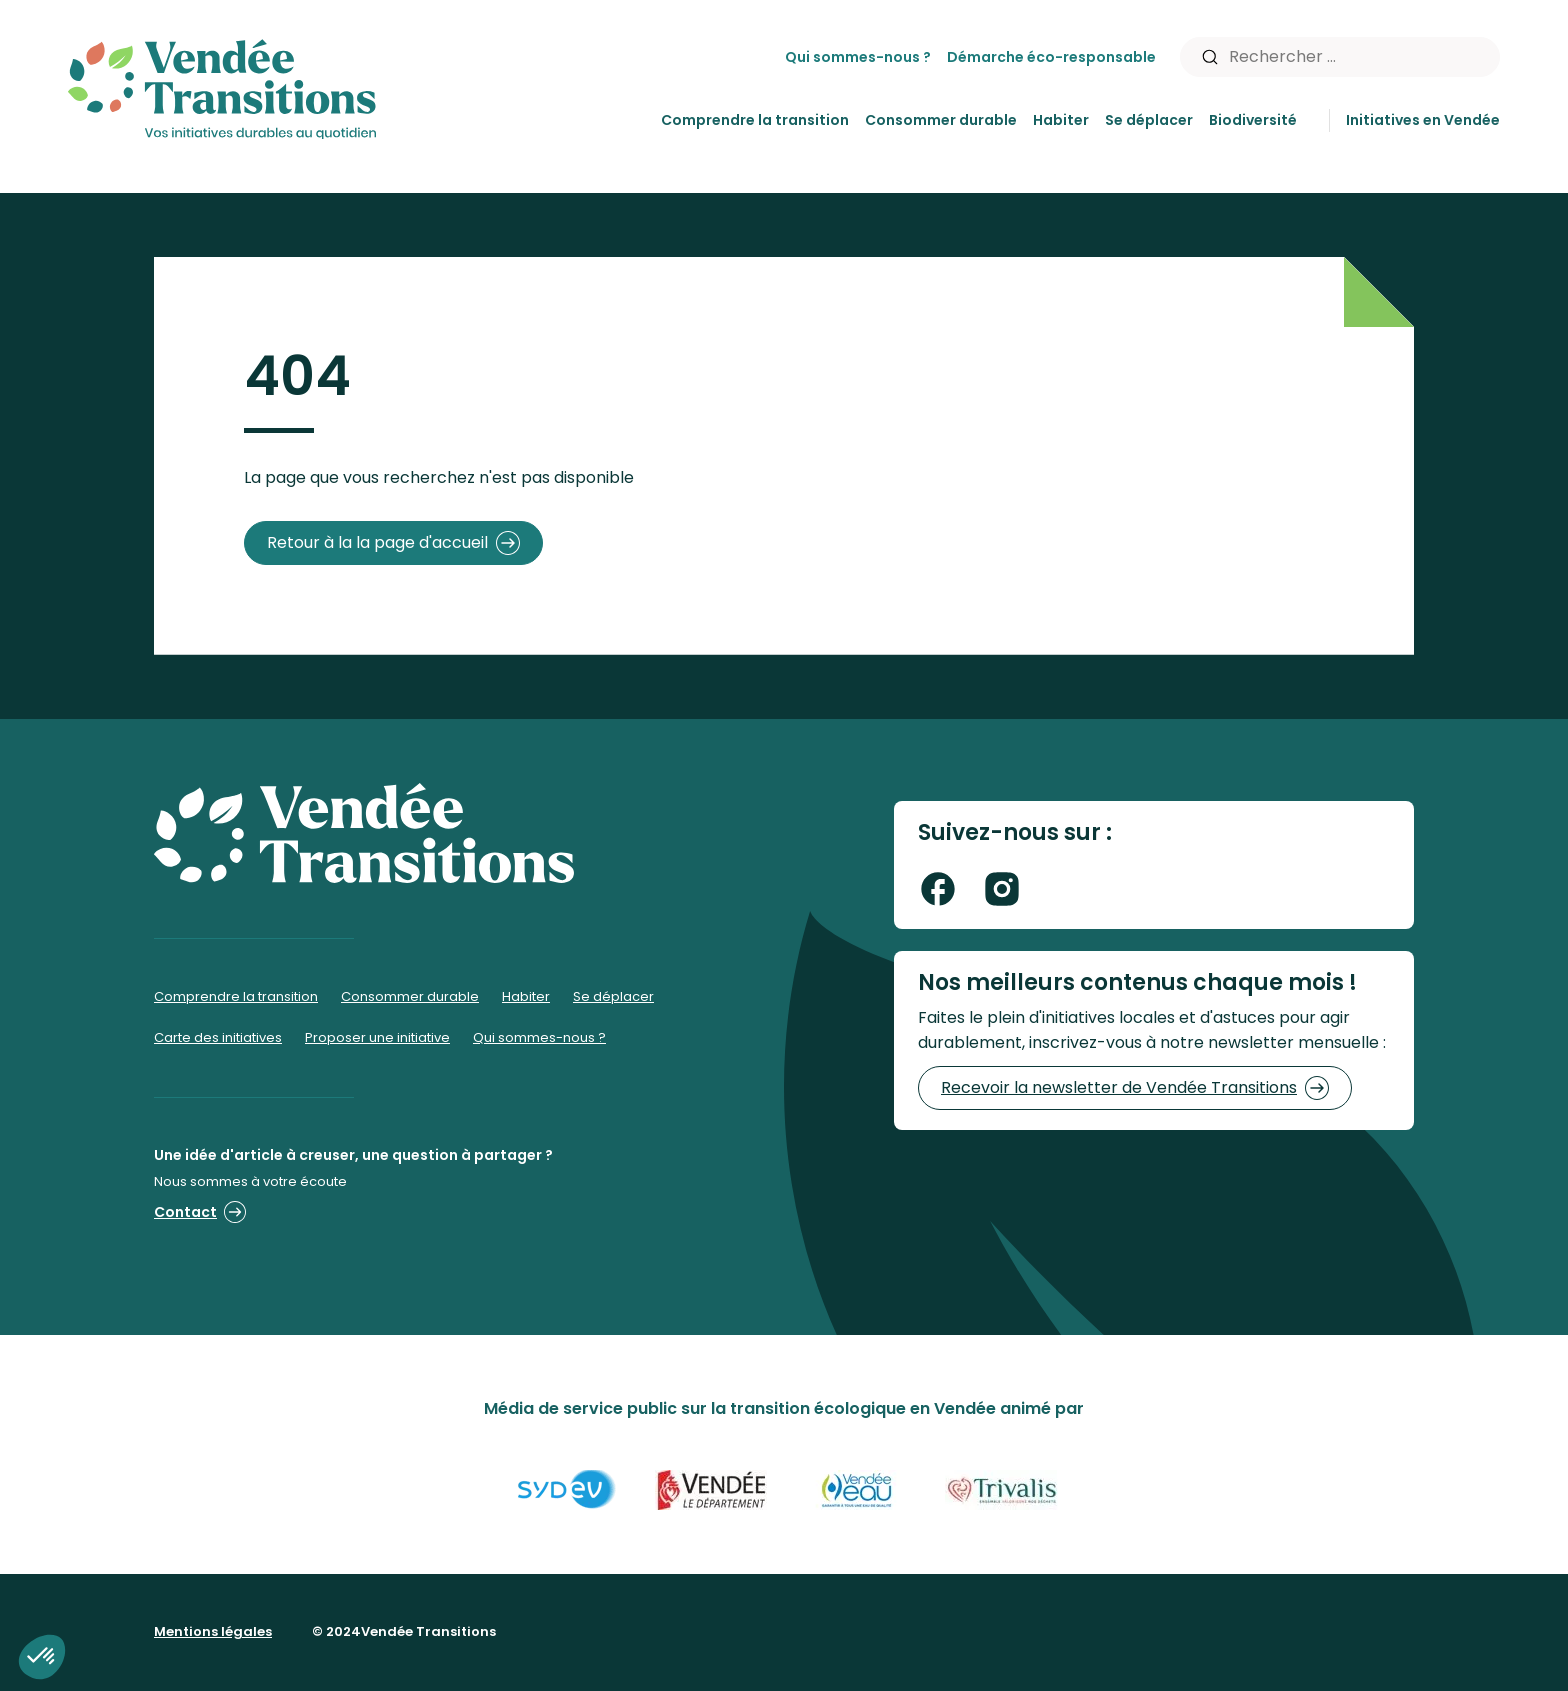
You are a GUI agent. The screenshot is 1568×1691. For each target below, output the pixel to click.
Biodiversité (1253, 120)
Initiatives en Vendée (1423, 120)
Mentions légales (213, 1631)
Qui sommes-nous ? (858, 57)
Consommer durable (941, 120)
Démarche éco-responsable (1051, 57)
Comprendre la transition (755, 120)
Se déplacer (1149, 120)
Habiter (1061, 120)
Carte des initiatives (218, 1037)
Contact (200, 1212)
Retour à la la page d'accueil (393, 543)
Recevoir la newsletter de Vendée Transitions (1135, 1088)
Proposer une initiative (377, 1037)
